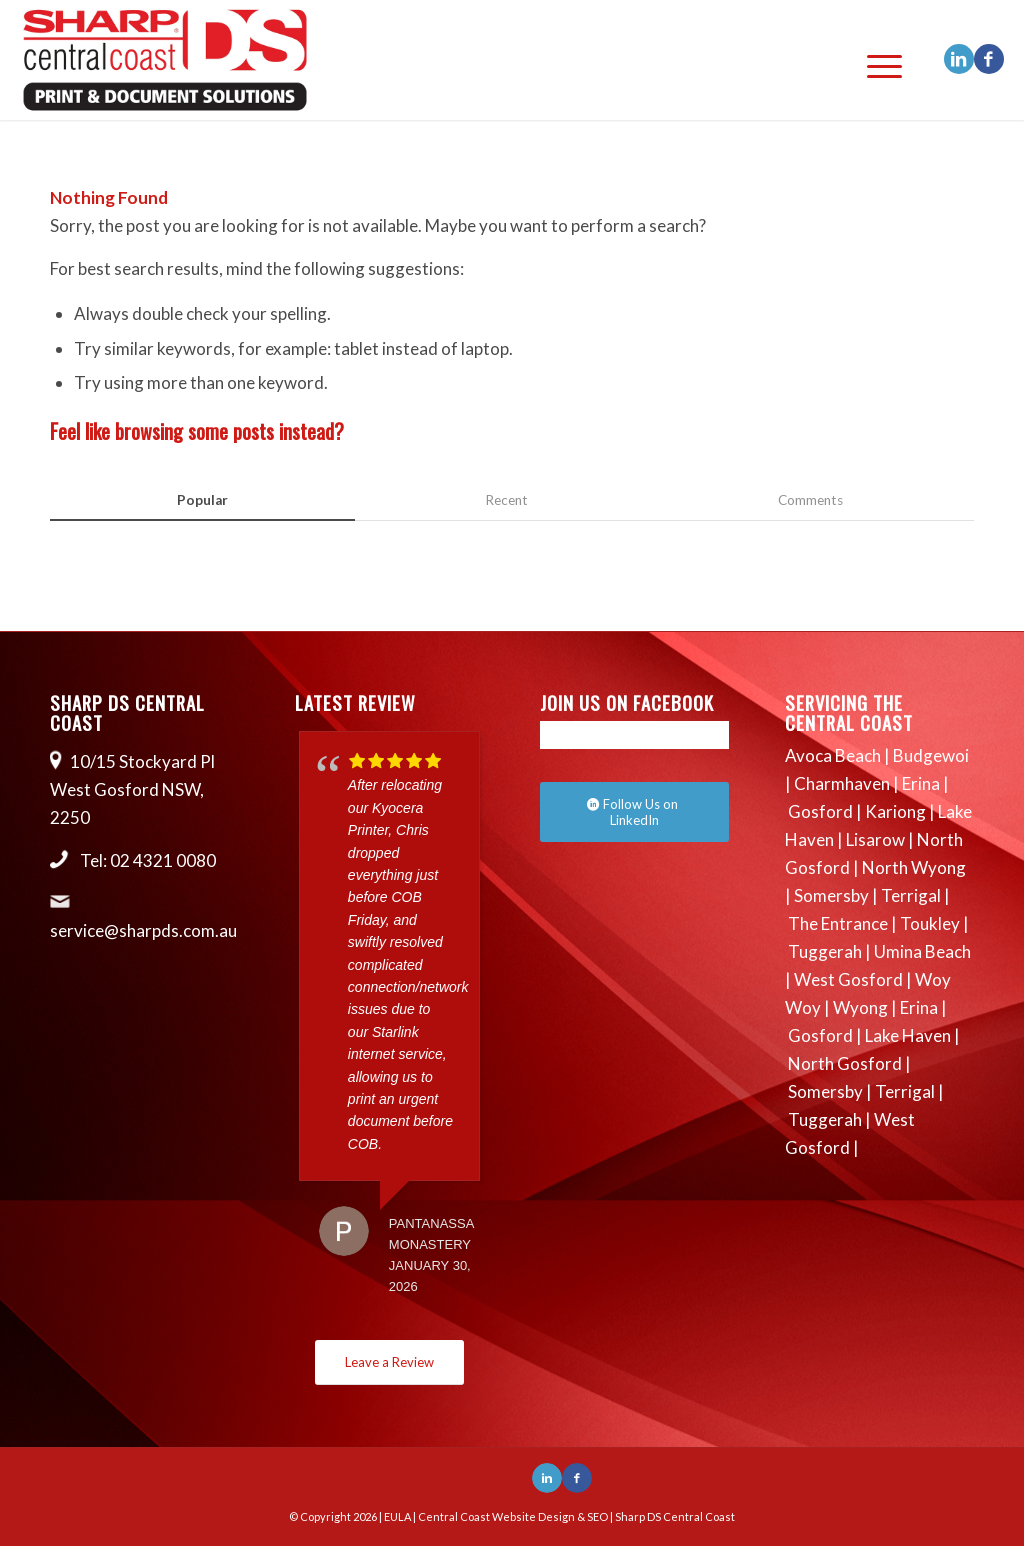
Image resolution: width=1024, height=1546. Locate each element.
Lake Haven (908, 1035)
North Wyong (914, 867)
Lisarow (875, 839)
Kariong (895, 811)
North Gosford (845, 1063)
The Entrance (838, 923)
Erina (921, 783)
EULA (397, 1516)
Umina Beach (922, 951)
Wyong (860, 1007)
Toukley (930, 923)
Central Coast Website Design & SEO (513, 1516)
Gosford (820, 811)
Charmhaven (842, 783)
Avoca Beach (833, 755)
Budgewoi (931, 755)
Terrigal (911, 895)
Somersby (831, 895)
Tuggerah (825, 951)
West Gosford (848, 979)
